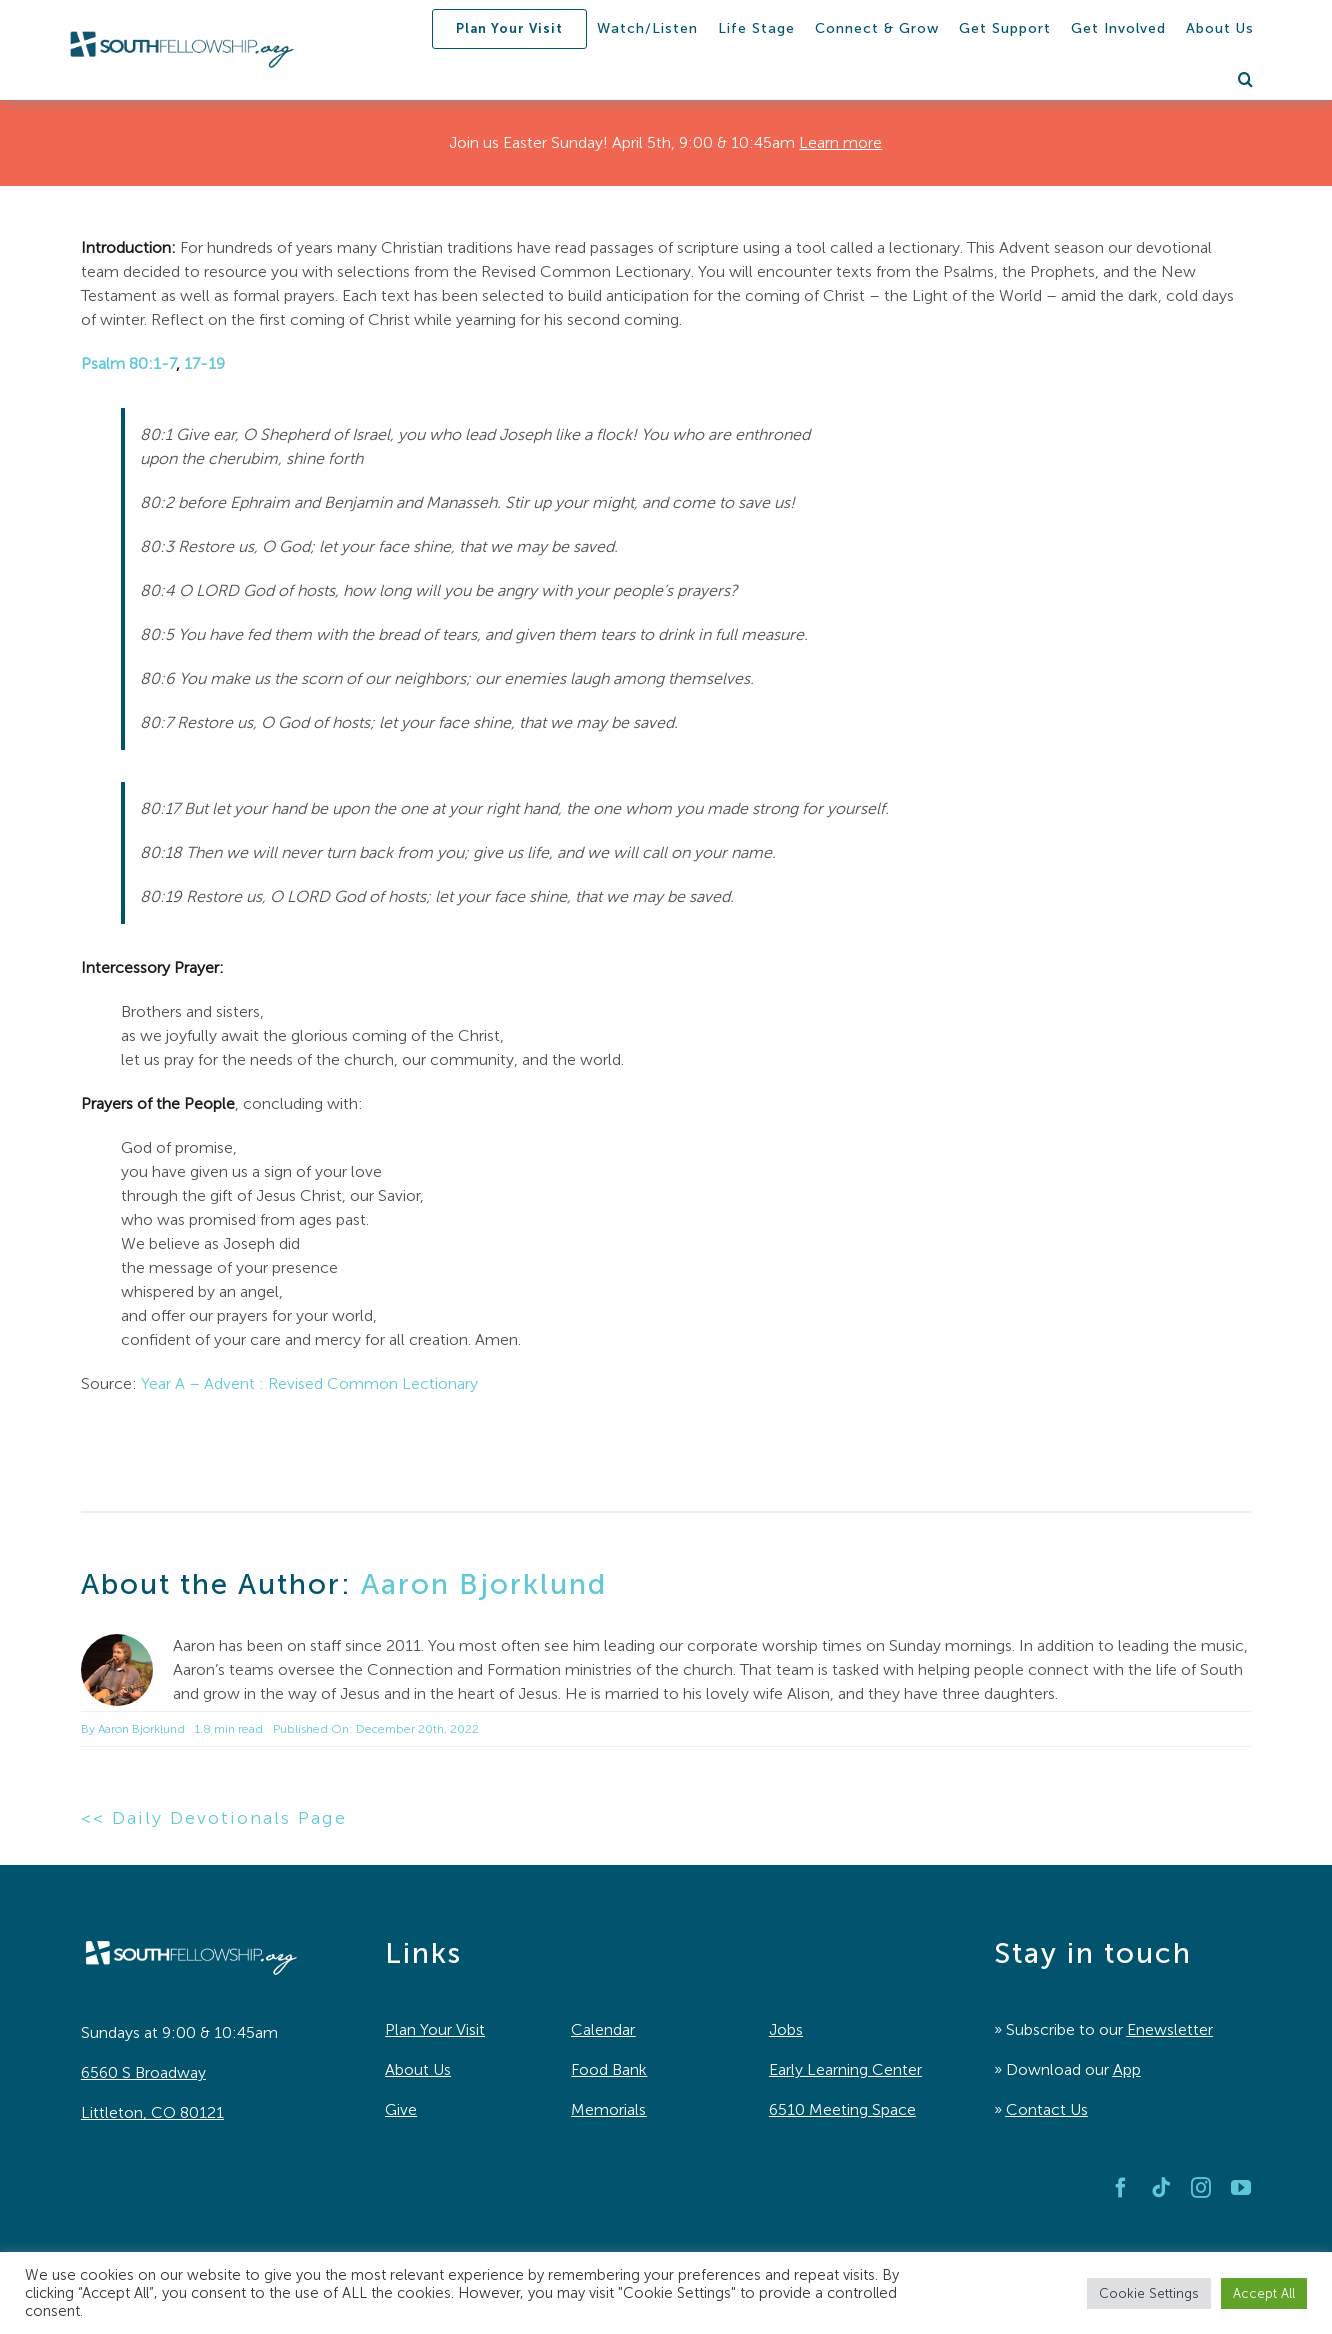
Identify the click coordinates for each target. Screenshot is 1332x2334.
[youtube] (1241, 2188)
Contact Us (1047, 2109)
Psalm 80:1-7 (128, 363)
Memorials (608, 2109)
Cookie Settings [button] (1149, 2293)
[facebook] (1121, 2188)
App (1127, 2069)
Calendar (603, 2029)
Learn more (840, 142)
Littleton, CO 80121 (152, 2112)
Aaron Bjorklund (484, 1584)
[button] (1246, 79)
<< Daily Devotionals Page (214, 1818)
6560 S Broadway (143, 2072)
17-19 (204, 363)
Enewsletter (1170, 2029)
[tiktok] (1161, 2188)
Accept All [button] (1264, 2293)
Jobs (786, 2029)
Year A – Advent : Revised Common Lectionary (309, 1383)
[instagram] (1201, 2188)
